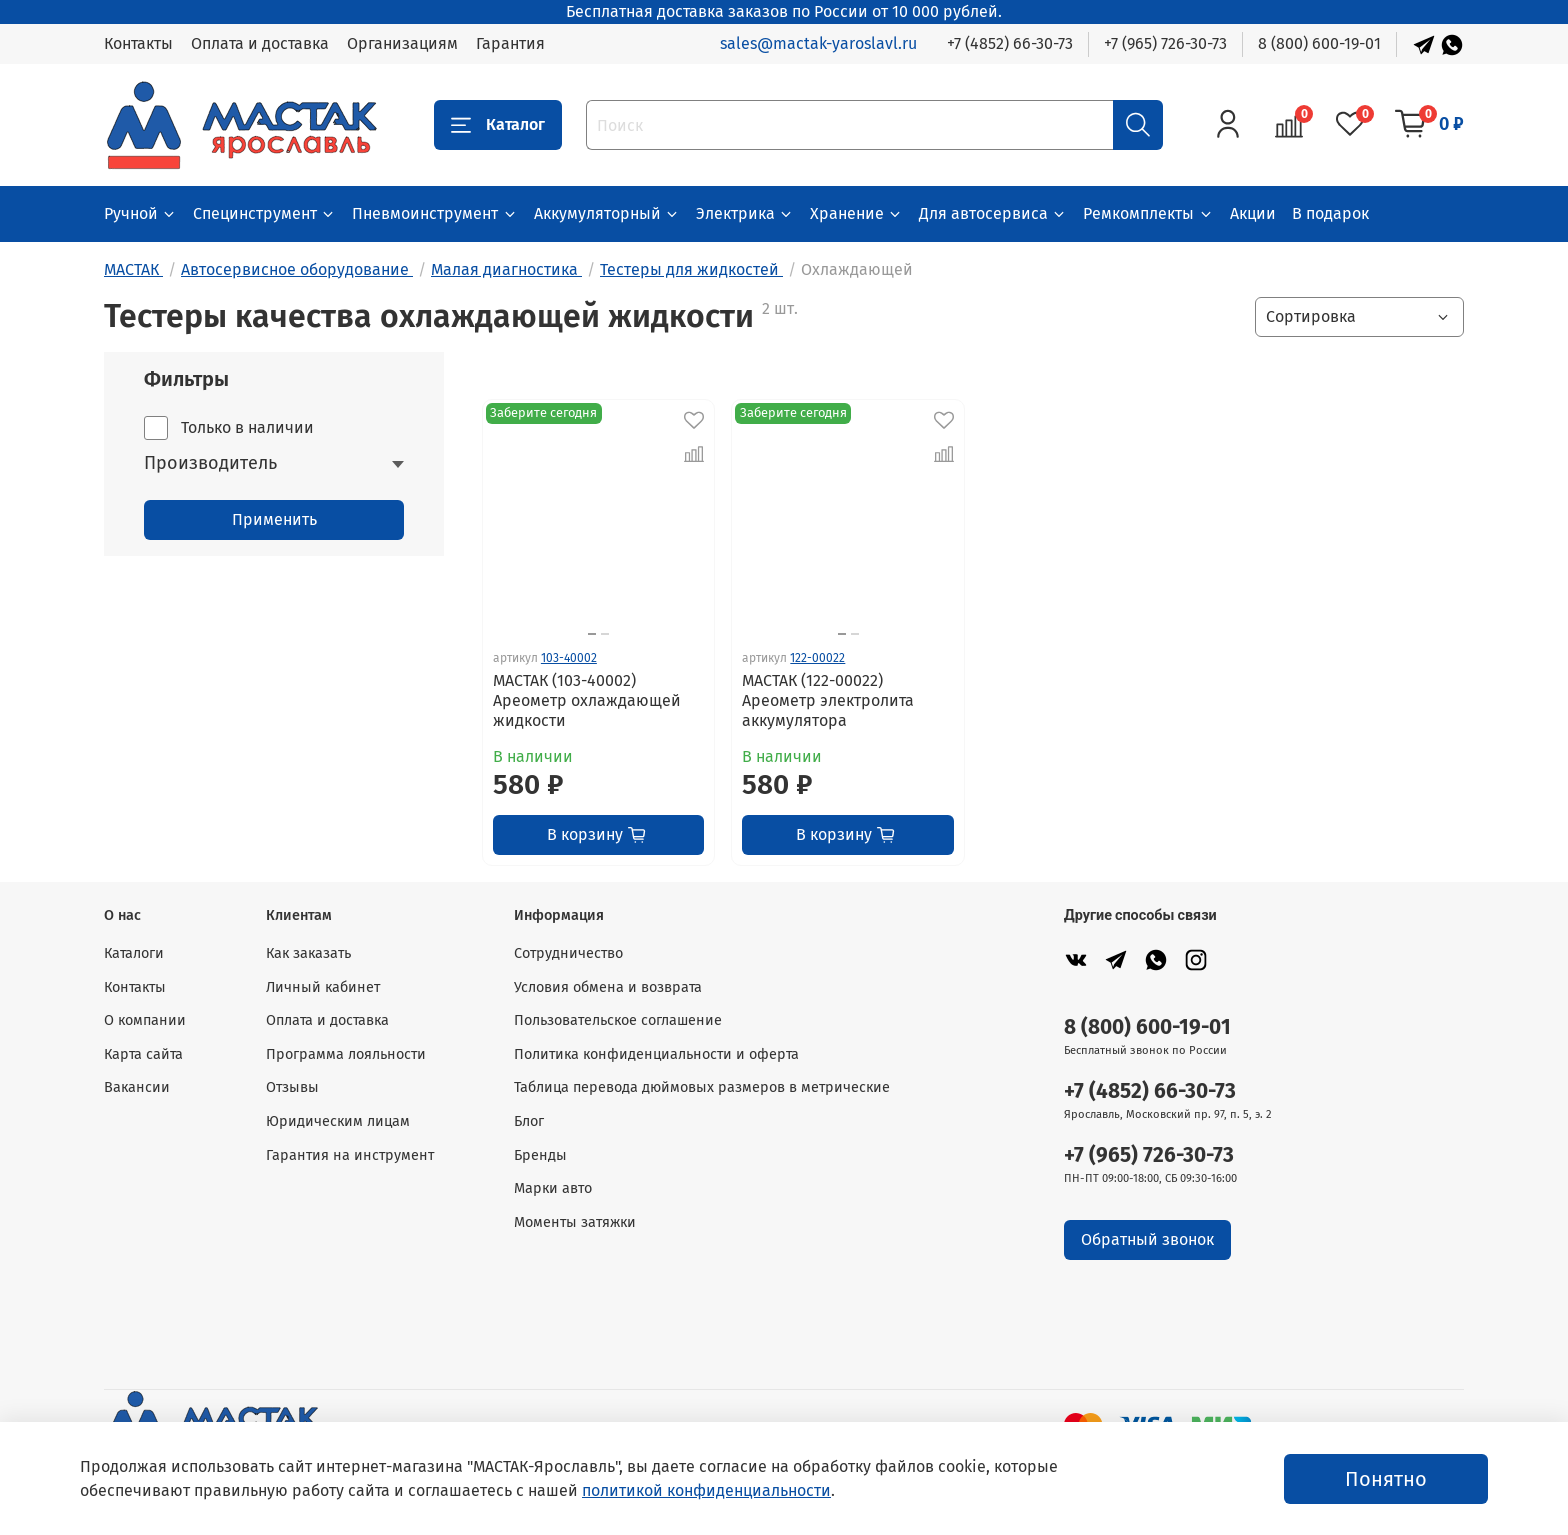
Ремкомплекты (1148, 213)
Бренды (540, 1155)
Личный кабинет (323, 987)
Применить (274, 519)
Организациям (402, 43)
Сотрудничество (568, 953)
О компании (145, 1020)
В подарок (1330, 213)
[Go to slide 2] (605, 634)
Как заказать (308, 953)
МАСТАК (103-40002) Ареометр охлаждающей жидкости (587, 700)
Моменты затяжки (575, 1222)
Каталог (498, 125)
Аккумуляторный (607, 213)
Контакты (138, 43)
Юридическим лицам (338, 1121)
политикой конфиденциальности (706, 1490)
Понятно (1386, 1479)
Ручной (140, 213)
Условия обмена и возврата (608, 987)
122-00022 (817, 658)
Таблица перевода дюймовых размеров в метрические (702, 1087)
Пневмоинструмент (434, 213)
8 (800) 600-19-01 (1319, 43)
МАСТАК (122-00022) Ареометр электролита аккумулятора (828, 700)
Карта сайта (143, 1054)
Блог (529, 1121)
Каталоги (134, 953)
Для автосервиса (993, 213)
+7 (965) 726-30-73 (1165, 43)
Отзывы (292, 1087)
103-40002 (569, 658)
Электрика (745, 213)
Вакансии (137, 1087)
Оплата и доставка (260, 43)
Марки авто (553, 1188)
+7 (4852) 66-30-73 (1010, 43)
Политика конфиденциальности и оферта (656, 1054)
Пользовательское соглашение (618, 1020)
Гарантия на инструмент (350, 1155)
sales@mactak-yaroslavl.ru (818, 43)
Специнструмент (264, 213)
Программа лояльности (346, 1054)
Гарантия (510, 43)
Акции (1253, 213)
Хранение (856, 213)
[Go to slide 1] (592, 634)
